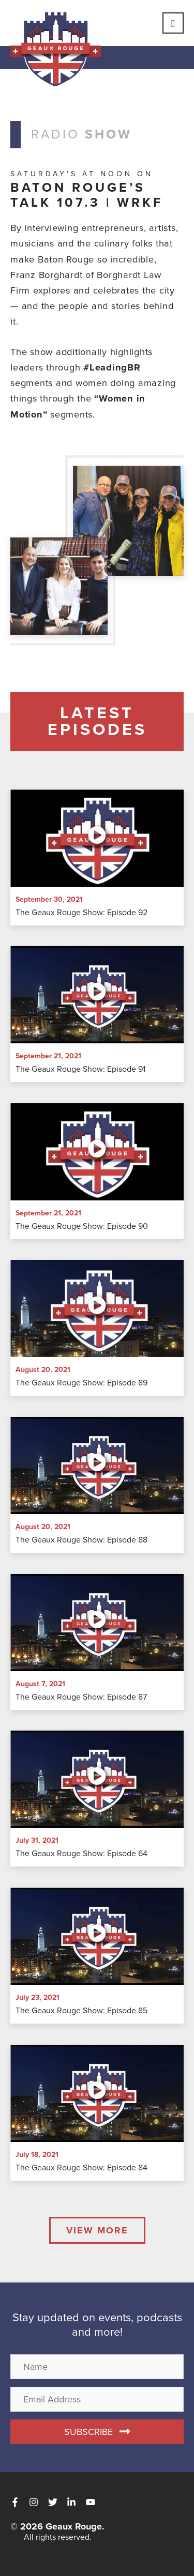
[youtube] (92, 2502)
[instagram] (37, 2502)
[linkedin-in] (75, 2502)
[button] (97, 2431)
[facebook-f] (18, 2502)
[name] (97, 2366)
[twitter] (56, 2502)
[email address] (97, 2399)
